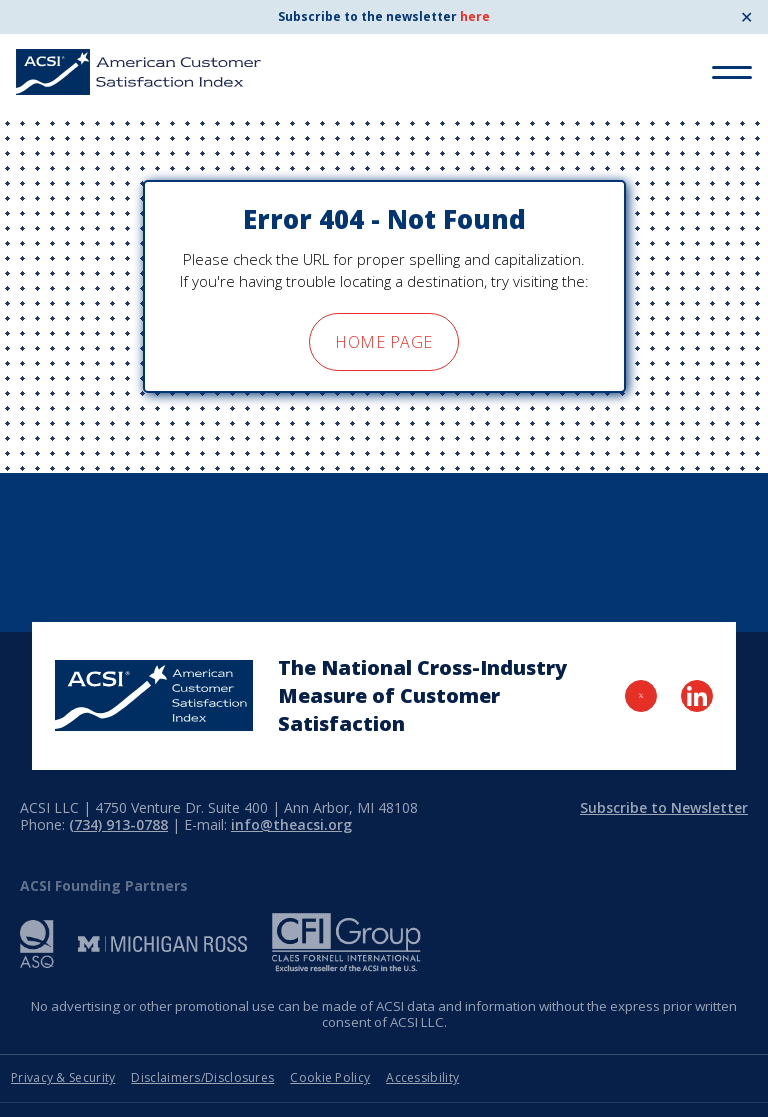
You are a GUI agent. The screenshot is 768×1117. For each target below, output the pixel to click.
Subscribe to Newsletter (664, 807)
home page (383, 342)
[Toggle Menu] (732, 72)
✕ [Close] (746, 17)
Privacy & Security (63, 1077)
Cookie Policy (330, 1077)
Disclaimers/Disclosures (202, 1077)
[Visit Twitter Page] (641, 696)
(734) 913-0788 (118, 824)
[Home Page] (154, 695)
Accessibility (422, 1077)
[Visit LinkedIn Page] (697, 696)
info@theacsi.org (291, 824)
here (475, 16)
